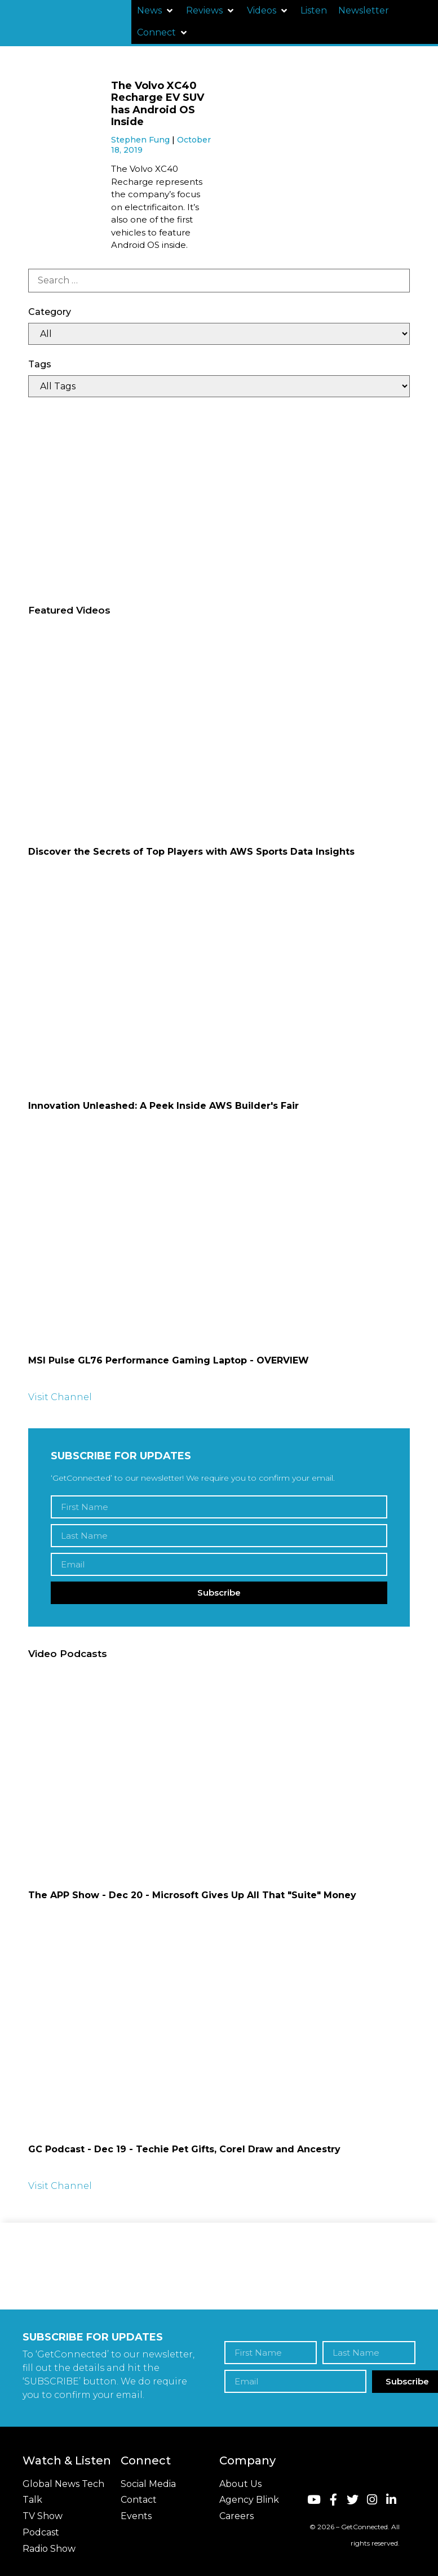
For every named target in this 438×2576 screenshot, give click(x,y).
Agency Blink (249, 2499)
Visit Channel (60, 1397)
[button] (155, 11)
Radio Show (49, 2548)
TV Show (43, 2516)
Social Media (148, 2484)
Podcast (41, 2532)
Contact (139, 2499)
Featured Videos (69, 610)
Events (136, 2516)
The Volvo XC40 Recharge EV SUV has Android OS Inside (157, 103)
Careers (236, 2516)
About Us (240, 2484)
